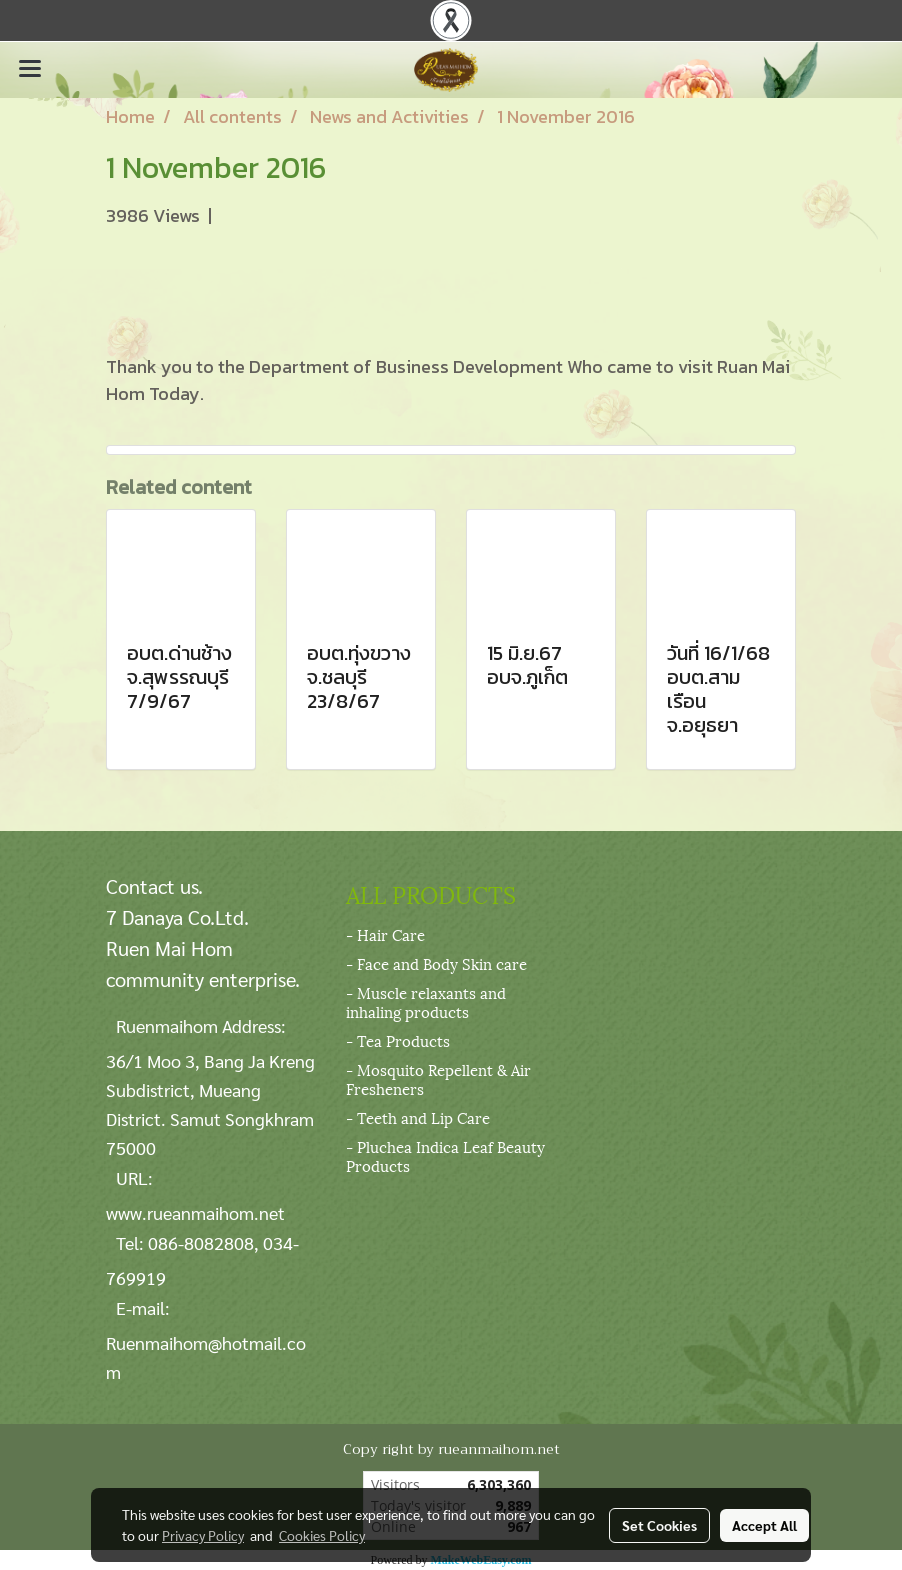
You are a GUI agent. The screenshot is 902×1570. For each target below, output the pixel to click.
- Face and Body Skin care (436, 963)
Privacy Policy (203, 1535)
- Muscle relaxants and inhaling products (426, 1001)
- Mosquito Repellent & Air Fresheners (438, 1078)
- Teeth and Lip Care (418, 1117)
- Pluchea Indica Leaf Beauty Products (445, 1155)
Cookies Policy (322, 1535)
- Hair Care (385, 934)
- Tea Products (398, 1040)
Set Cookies (659, 1525)
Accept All (764, 1525)
